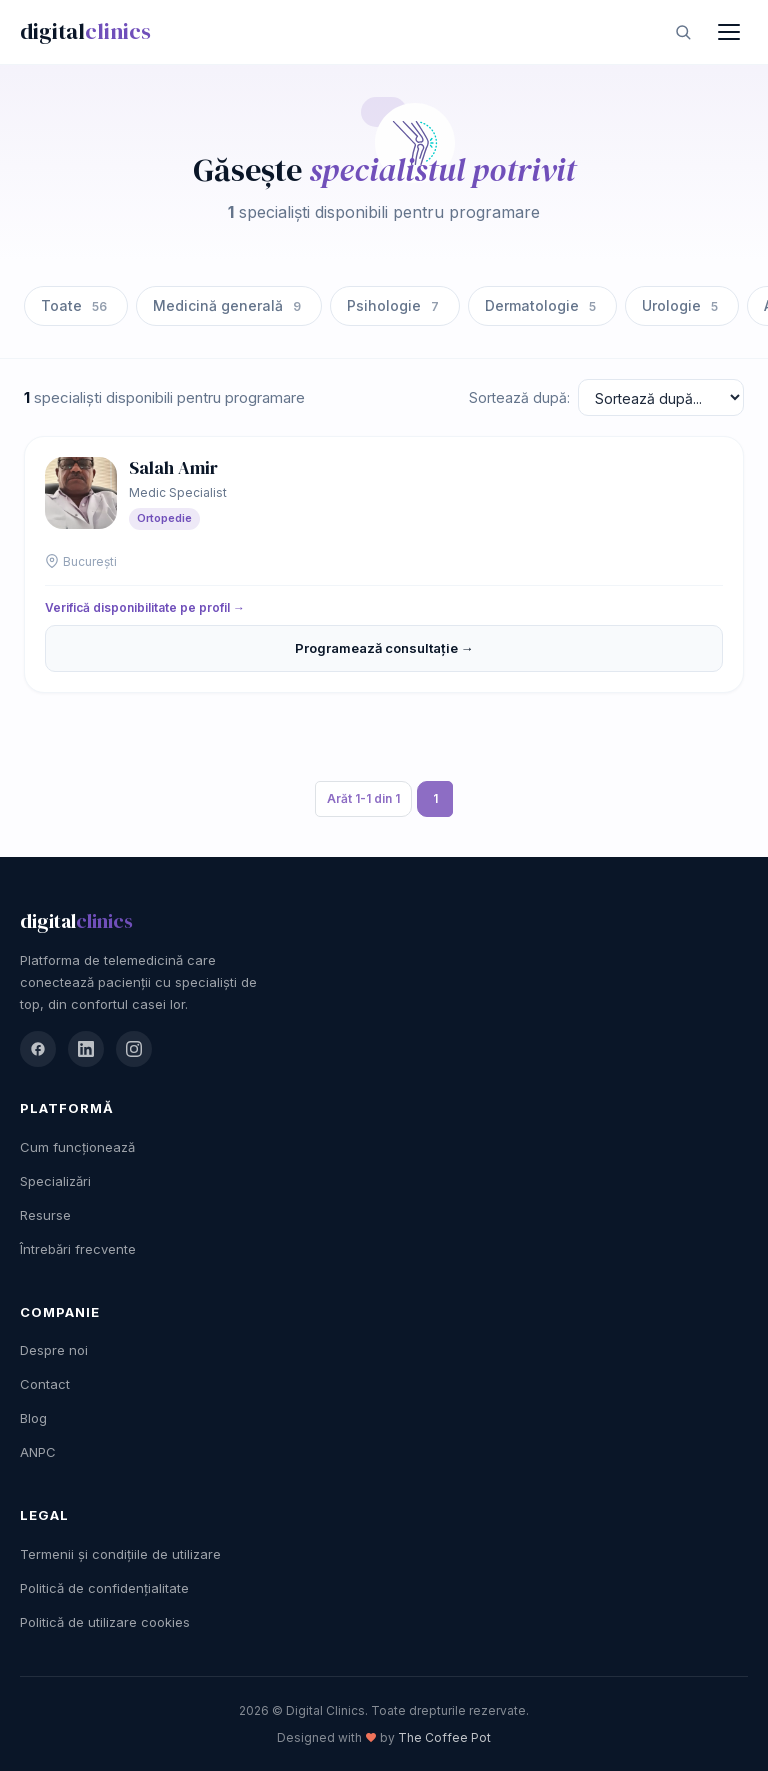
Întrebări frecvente (78, 1249)
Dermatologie (542, 306)
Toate (76, 306)
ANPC (38, 1452)
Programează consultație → (384, 648)
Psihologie (395, 306)
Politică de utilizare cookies (105, 1622)
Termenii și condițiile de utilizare (120, 1554)
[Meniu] (729, 32)
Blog (33, 1418)
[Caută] (683, 32)
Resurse (45, 1215)
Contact (45, 1384)
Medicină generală (229, 306)
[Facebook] (38, 1049)
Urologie (682, 306)
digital (85, 31)
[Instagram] (134, 1049)
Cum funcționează (77, 1147)
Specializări (55, 1181)
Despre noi (54, 1350)
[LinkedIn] (86, 1049)
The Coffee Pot (444, 1737)
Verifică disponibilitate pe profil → (145, 607)
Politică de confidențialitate (104, 1588)
